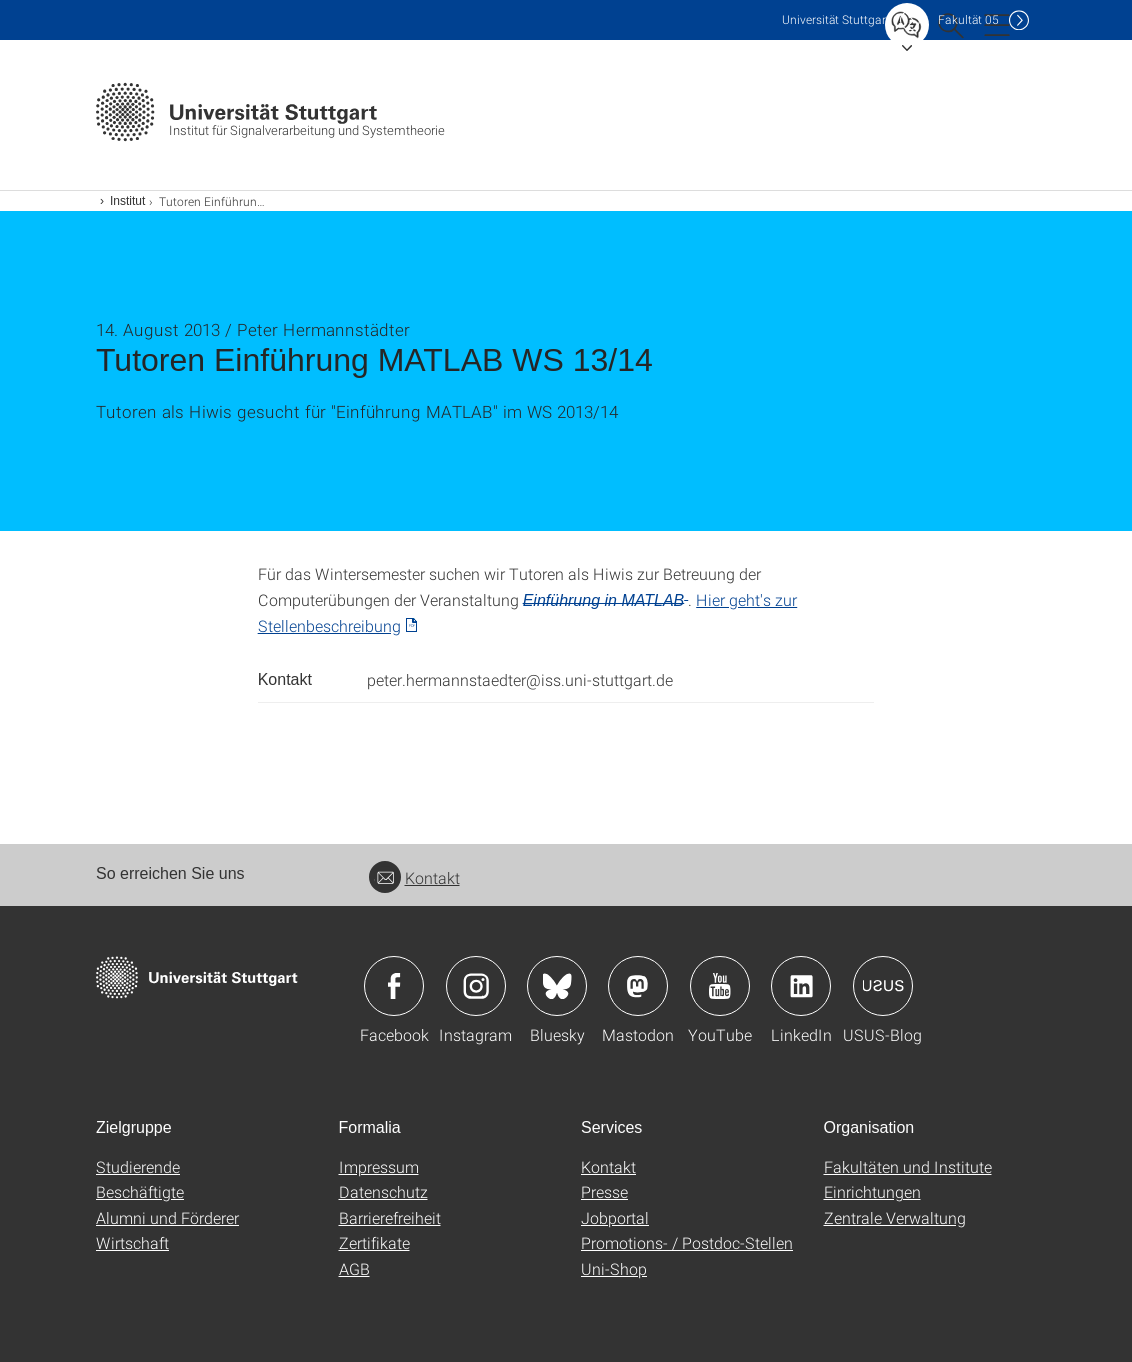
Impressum (379, 1166)
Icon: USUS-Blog (883, 986)
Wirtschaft (132, 1242)
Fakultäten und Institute (908, 1166)
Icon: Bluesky (557, 986)
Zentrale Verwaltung (895, 1217)
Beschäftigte (140, 1191)
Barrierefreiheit (390, 1217)
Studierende (138, 1166)
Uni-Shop (614, 1268)
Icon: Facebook (394, 986)
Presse (604, 1191)
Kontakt (414, 877)
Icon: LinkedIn (801, 986)
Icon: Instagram (476, 986)
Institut (127, 201)
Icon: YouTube (720, 986)
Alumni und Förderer (167, 1217)
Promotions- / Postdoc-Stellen (687, 1242)
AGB (354, 1268)
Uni (836, 19)
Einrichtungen (872, 1191)
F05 (968, 19)
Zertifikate (374, 1242)
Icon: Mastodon (638, 986)
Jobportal (615, 1217)
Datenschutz (383, 1191)
